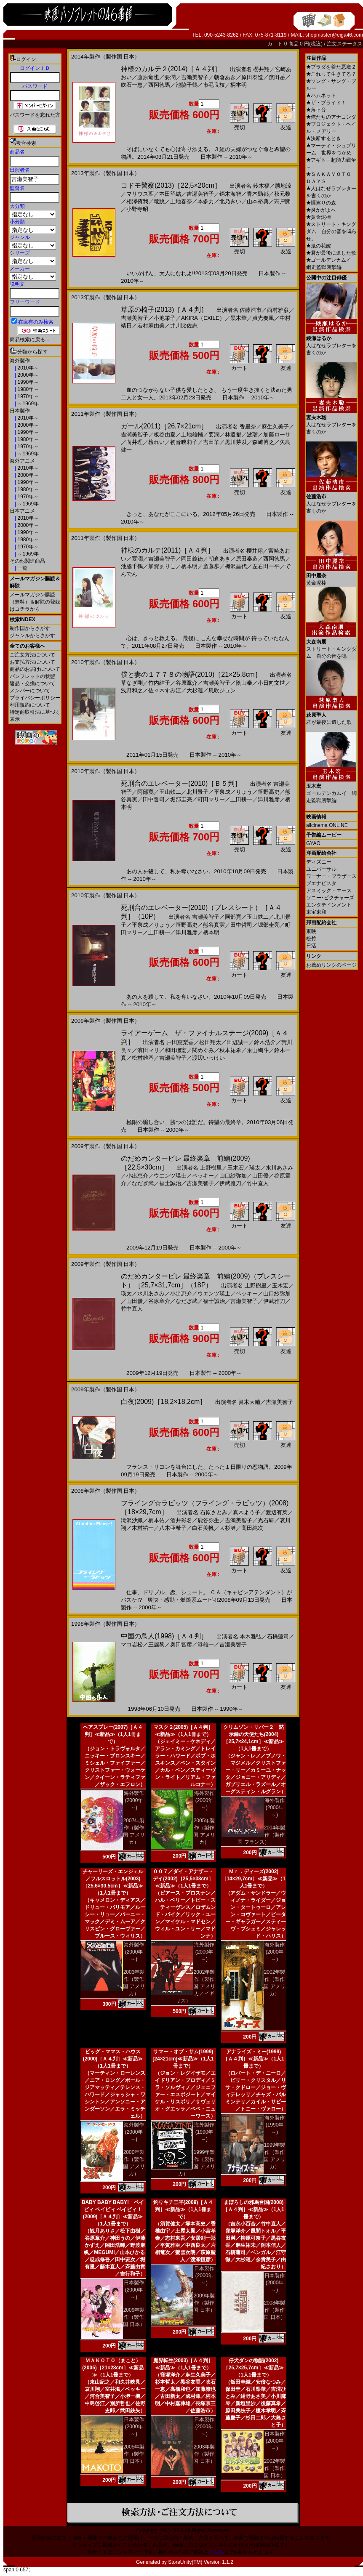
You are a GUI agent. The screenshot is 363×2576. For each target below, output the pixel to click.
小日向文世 (271, 683)
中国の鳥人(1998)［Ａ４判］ (164, 1636)
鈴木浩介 (265, 1042)
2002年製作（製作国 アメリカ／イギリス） (195, 1986)
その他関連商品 (27, 561)
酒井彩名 (181, 1520)
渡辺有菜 (277, 1512)
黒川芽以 (236, 442)
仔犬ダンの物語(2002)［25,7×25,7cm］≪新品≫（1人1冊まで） (253, 2368)
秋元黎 (282, 194)
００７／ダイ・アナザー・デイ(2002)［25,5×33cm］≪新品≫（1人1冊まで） (183, 1879)
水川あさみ (279, 1167)
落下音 (316, 110)
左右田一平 (266, 566)
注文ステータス (344, 44)
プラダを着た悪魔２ (331, 67)
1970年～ (27, 396)
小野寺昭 (137, 209)
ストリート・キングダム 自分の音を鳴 (331, 646)
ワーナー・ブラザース (331, 876)
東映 (311, 931)
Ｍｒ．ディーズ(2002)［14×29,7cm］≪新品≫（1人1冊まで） (254, 1879)
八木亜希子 (173, 1528)
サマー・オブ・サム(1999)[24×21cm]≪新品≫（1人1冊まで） (183, 2059)
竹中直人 (258, 1183)
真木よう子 (246, 1512)
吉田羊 (211, 442)
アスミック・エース (329, 890)
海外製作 (20, 361)
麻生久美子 (275, 426)
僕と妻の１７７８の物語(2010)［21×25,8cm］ (191, 674)
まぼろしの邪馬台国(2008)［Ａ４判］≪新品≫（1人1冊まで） (253, 2209)
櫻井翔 (261, 69)
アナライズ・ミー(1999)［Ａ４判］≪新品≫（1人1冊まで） (253, 2059)
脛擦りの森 (321, 203)
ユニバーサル (321, 869)
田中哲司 (154, 799)
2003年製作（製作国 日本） (204, 2454)
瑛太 (254, 1167)
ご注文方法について (32, 655)
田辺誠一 (237, 1042)
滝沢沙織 (132, 1520)
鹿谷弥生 (208, 1520)
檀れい (156, 442)
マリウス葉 (140, 194)
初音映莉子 (184, 442)
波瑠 (252, 434)
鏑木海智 (230, 194)
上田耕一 (241, 799)
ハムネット (321, 95)
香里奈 (248, 426)
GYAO (313, 843)
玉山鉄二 (170, 792)
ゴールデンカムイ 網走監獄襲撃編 (331, 790)
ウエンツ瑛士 (170, 1175)
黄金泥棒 (318, 217)
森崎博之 (263, 442)
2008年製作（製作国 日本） (274, 2310)
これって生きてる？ (331, 74)
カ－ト (275, 44)
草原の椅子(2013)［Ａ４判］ (164, 309)
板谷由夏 (165, 434)
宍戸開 (282, 201)
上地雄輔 (192, 434)
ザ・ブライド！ (326, 103)
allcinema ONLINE (327, 825)
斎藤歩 (211, 566)
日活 (311, 946)
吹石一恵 (132, 85)
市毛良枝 (214, 85)
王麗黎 (156, 1644)
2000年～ (27, 375)
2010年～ (27, 368)
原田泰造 (252, 77)
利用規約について (30, 705)
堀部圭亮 (181, 799)
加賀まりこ (162, 566)
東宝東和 (316, 912)
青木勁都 (258, 194)
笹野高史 (269, 792)
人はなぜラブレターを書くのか (331, 342)
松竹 (311, 938)
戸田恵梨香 (180, 1042)
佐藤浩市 (251, 310)
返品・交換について (32, 683)
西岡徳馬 (159, 85)
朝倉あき (225, 77)
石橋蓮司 (278, 1636)
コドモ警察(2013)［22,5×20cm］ (171, 185)
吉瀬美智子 (194, 77)
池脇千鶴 (187, 85)
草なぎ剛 (132, 683)
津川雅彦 (269, 799)
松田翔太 (210, 1042)
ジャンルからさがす (32, 635)
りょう (244, 792)
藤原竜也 (148, 77)
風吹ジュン (222, 690)
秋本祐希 (230, 1050)
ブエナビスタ (321, 883)
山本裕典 (258, 201)
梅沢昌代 (236, 566)
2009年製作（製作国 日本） (133, 2317)
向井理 (134, 442)
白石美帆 (203, 1528)
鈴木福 (261, 186)
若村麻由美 (151, 325)
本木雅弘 (251, 1636)
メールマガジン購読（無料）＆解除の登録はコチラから (35, 602)
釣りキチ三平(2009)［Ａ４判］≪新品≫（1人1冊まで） (183, 2209)
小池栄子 (165, 318)
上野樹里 (211, 1167)
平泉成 (222, 792)
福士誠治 (170, 1183)
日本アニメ (22, 511)
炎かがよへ (321, 210)
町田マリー (211, 799)
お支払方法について (32, 662)
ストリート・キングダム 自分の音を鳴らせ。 (331, 231)
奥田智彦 (181, 1644)
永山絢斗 (258, 1050)
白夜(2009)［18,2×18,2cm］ (163, 1401)
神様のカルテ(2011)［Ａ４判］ (167, 550)
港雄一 (206, 1644)
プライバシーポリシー (35, 698)
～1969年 (27, 404)
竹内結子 (159, 683)
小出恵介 (137, 1175)
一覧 (21, 568)
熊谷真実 (214, 925)
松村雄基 (143, 1058)
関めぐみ (203, 1050)
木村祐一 (143, 1528)
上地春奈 (181, 201)
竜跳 (159, 201)
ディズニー (318, 862)
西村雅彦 (278, 310)
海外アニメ (22, 461)
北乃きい (230, 201)
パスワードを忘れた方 (35, 115)
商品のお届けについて (35, 669)
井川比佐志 (184, 325)
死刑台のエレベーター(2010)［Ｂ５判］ (181, 783)
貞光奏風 (263, 318)
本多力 (206, 201)
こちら (216, 2552)
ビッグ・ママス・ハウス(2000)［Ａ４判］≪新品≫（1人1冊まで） (113, 2059)
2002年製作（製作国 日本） (274, 2468)
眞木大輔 (249, 1402)
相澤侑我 (137, 201)
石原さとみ (213, 1512)
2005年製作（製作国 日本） (133, 2454)
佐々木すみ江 (164, 690)
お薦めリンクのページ (331, 965)
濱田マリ (148, 1050)
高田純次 (252, 1528)
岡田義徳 (192, 559)
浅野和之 (132, 690)
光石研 (266, 1520)
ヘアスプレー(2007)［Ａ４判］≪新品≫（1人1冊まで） (113, 1734)
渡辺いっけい (208, 1058)
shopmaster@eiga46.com (334, 35)
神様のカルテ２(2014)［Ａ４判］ (171, 68)
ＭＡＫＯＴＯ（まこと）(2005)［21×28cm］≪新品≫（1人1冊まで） (113, 2368)
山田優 (260, 1175)
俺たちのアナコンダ (331, 117)
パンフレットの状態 (32, 676)
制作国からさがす (30, 628)
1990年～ (27, 382)
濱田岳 (277, 77)
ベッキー (203, 1175)
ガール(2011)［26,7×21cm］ (164, 426)
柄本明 (238, 85)
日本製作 (20, 411)
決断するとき (323, 138)
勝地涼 (283, 186)
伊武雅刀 (230, 1183)
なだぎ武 (143, 1183)
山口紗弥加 (233, 1175)
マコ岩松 (132, 1644)
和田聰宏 (176, 1050)
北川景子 (197, 792)
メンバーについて (30, 691)
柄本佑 (156, 1520)
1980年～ (27, 389)
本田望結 (170, 194)
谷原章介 (187, 683)
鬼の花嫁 (318, 246)
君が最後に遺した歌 (331, 253)
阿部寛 (145, 792)
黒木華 (238, 318)
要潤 (170, 77)
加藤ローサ (277, 434)
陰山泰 (244, 683)
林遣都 (233, 434)
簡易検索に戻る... (29, 340)
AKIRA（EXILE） (203, 318)
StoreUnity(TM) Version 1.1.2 (200, 2562)
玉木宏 (235, 1167)
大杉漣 (195, 690)
